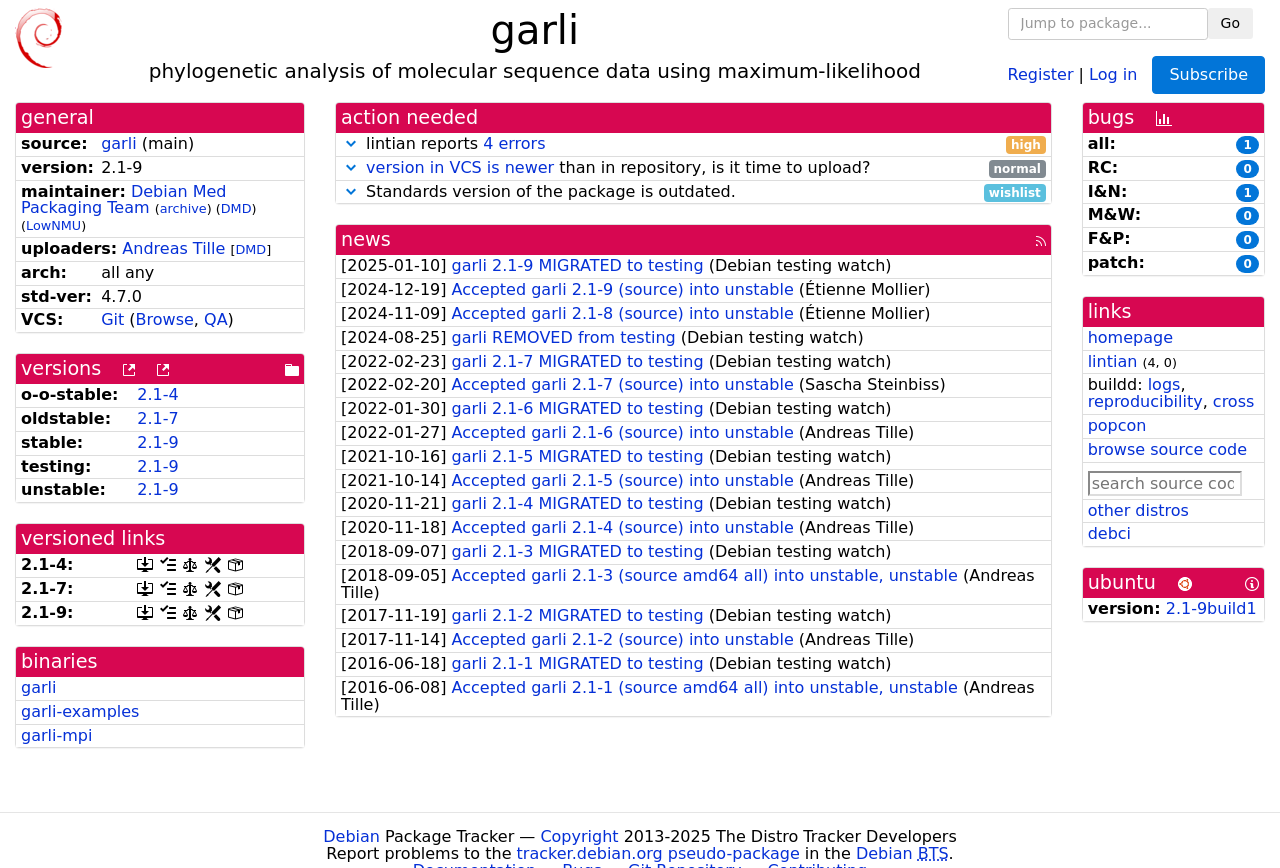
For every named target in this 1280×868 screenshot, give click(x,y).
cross (1233, 401)
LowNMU (53, 225)
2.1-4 (157, 394)
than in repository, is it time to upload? (693, 168)
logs (1164, 384)
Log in (1113, 73)
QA (216, 319)
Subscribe (1208, 74)
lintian (1113, 361)
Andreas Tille (173, 248)
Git (112, 319)
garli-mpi (56, 735)
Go (1230, 23)
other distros (1138, 510)
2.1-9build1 (1211, 608)
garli (118, 143)
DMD (236, 208)
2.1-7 (157, 418)
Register (1041, 73)
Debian (351, 836)
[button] (351, 143)
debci (1109, 533)
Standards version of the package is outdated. (693, 192)
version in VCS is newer (460, 167)
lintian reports (693, 144)
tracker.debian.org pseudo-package (658, 853)
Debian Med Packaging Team (124, 200)
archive (183, 208)
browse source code (1167, 449)
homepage (1130, 337)
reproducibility (1145, 401)
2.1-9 (157, 442)
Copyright (579, 836)
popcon (1117, 425)
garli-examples (80, 711)
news (366, 239)
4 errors (514, 143)
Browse (165, 319)
